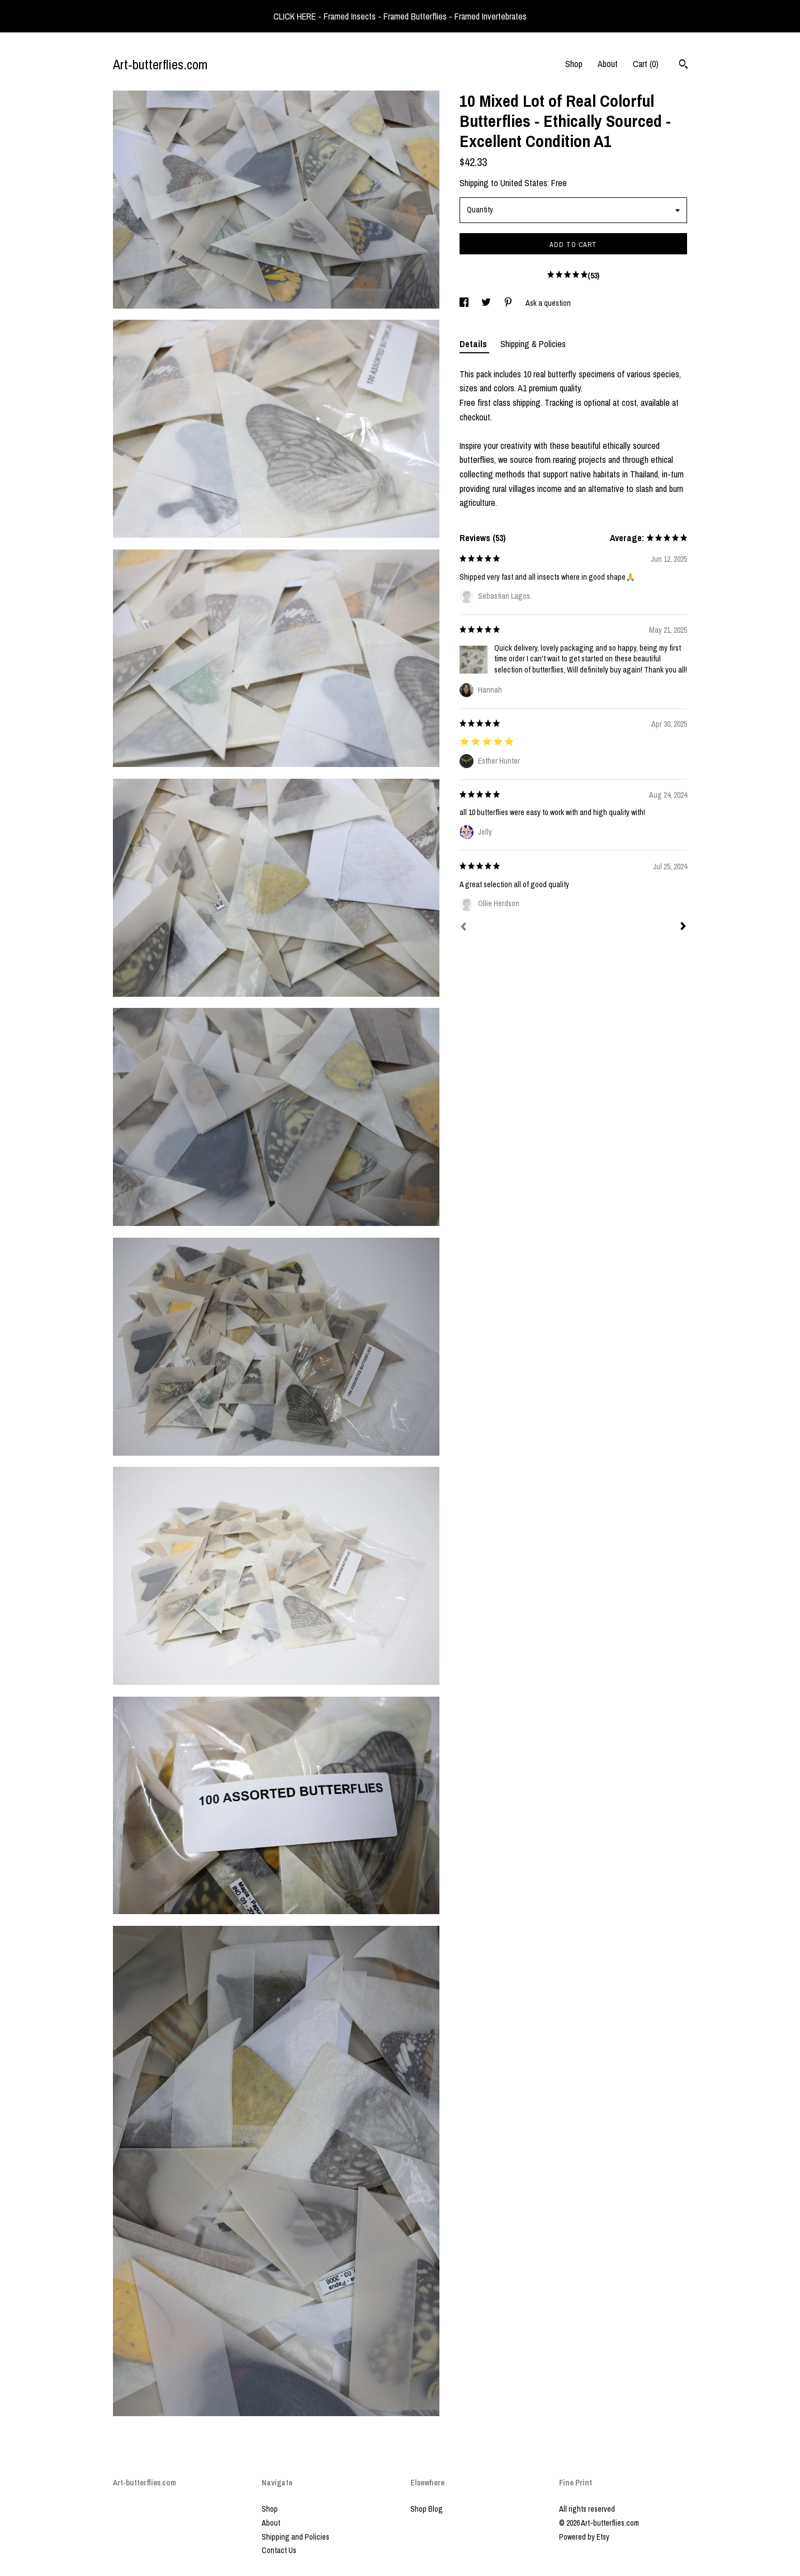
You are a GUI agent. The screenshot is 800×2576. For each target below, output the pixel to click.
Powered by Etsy (584, 2537)
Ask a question (548, 303)
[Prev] (463, 928)
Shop (574, 64)
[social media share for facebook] (465, 303)
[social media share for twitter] (487, 303)
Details (474, 344)
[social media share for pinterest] (509, 303)
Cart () (646, 64)
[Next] (683, 927)
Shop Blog (426, 2509)
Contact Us (279, 2550)
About (608, 64)
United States (523, 183)
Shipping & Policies (533, 344)
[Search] (683, 65)
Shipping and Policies (295, 2537)
